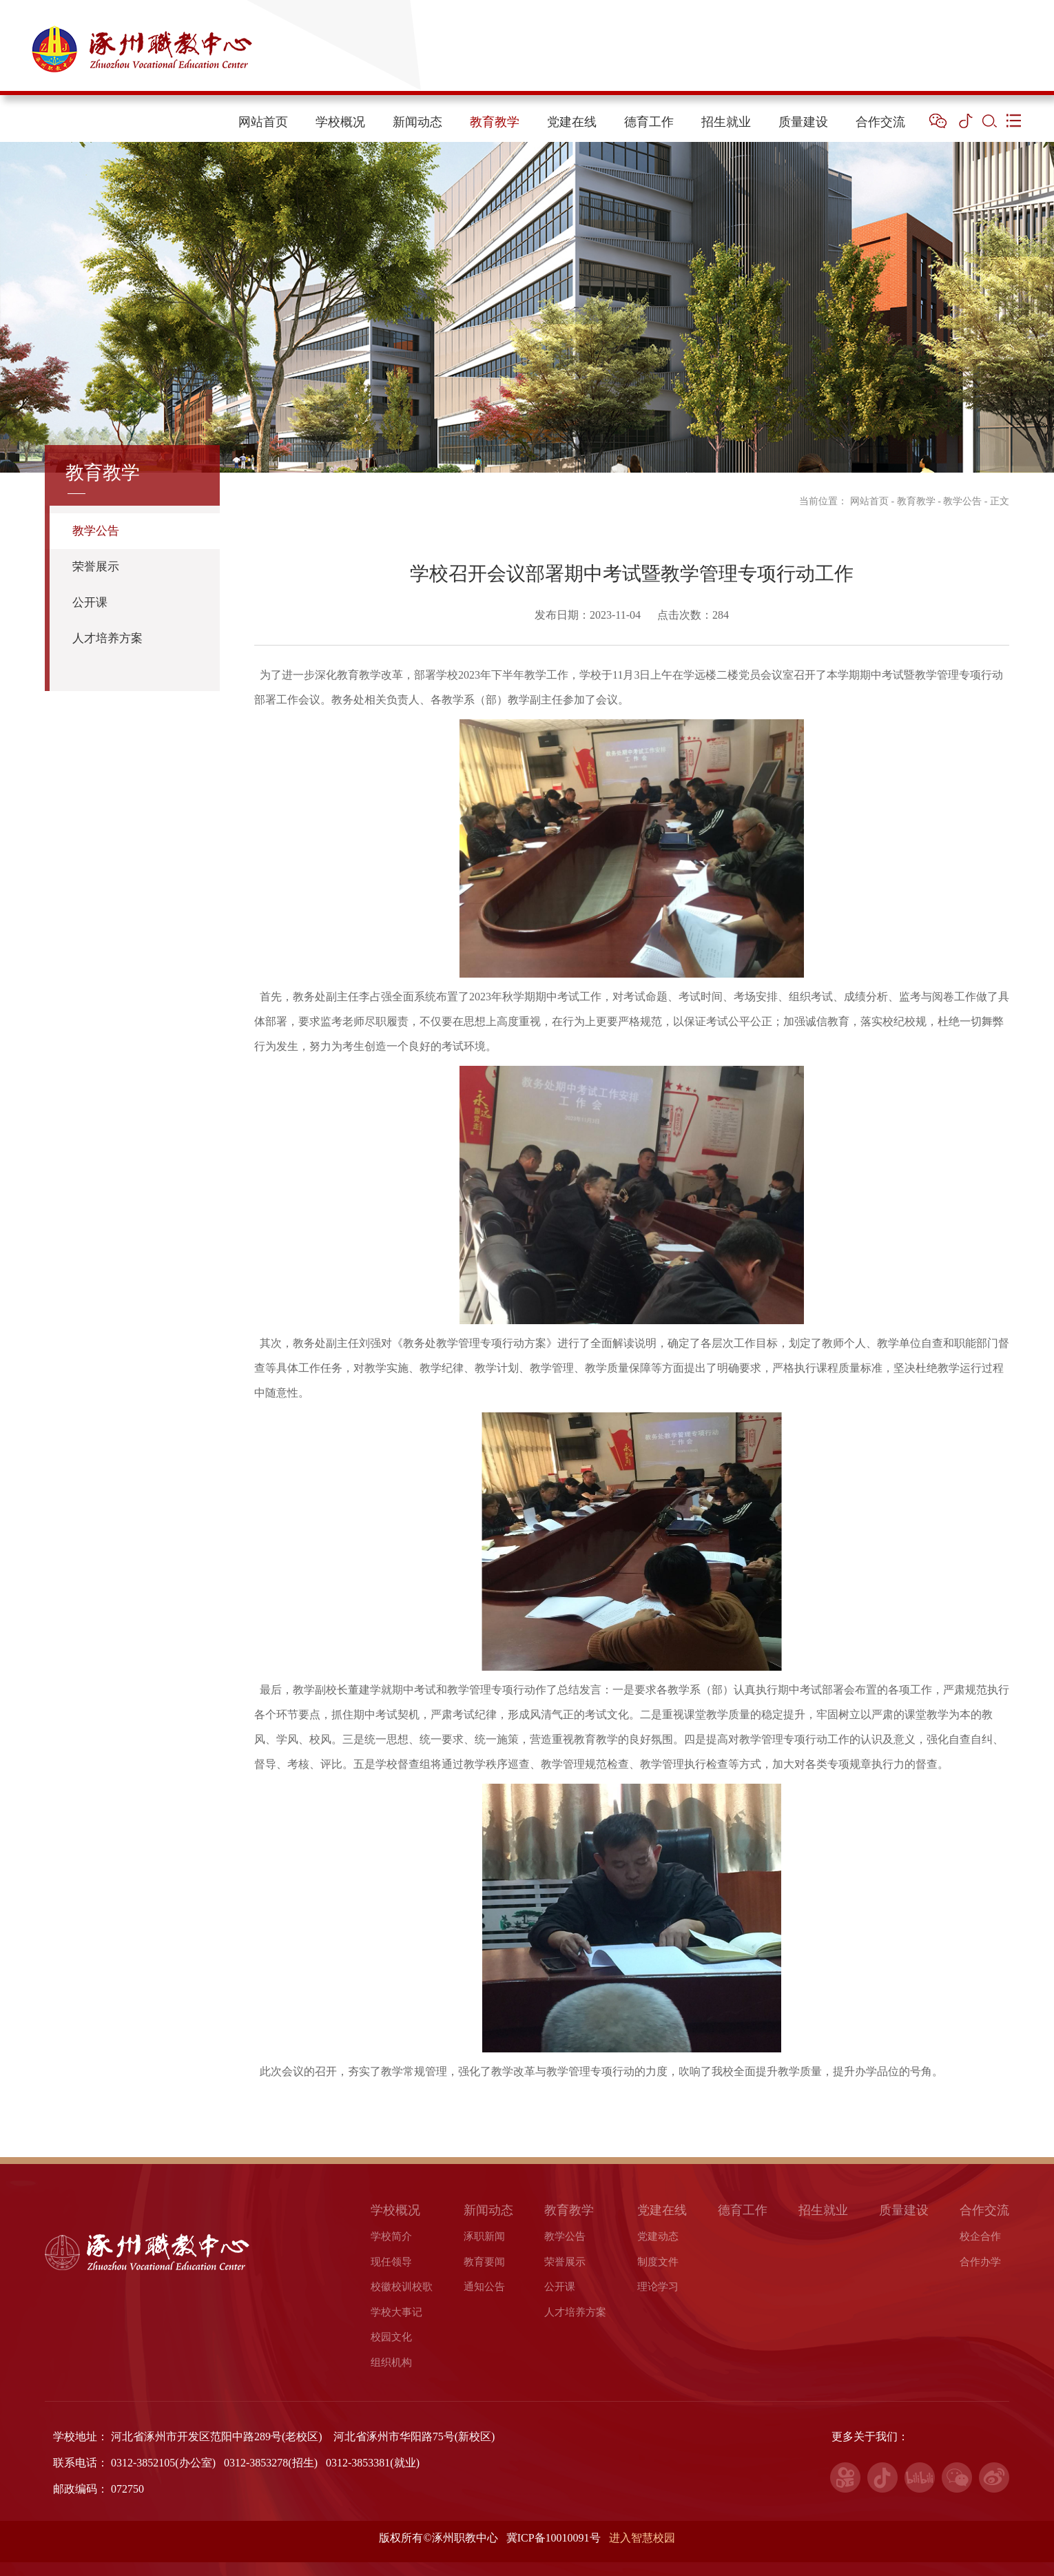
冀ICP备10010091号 (554, 2538)
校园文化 (391, 2336)
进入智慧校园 (642, 2538)
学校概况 (340, 122)
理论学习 (658, 2286)
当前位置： (815, 501)
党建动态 (658, 2236)
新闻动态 (417, 122)
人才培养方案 (107, 638)
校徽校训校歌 (402, 2286)
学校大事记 (396, 2312)
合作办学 (980, 2261)
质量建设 (803, 122)
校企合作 (980, 2236)
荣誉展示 (95, 566)
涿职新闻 (484, 2236)
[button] (938, 120)
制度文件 (658, 2261)
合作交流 (880, 122)
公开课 (89, 602)
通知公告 (484, 2286)
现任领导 (391, 2261)
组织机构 (391, 2362)
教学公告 (95, 530)
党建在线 (572, 122)
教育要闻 (484, 2261)
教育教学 (494, 122)
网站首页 (263, 122)
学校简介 (391, 2236)
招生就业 (726, 122)
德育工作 (649, 122)
